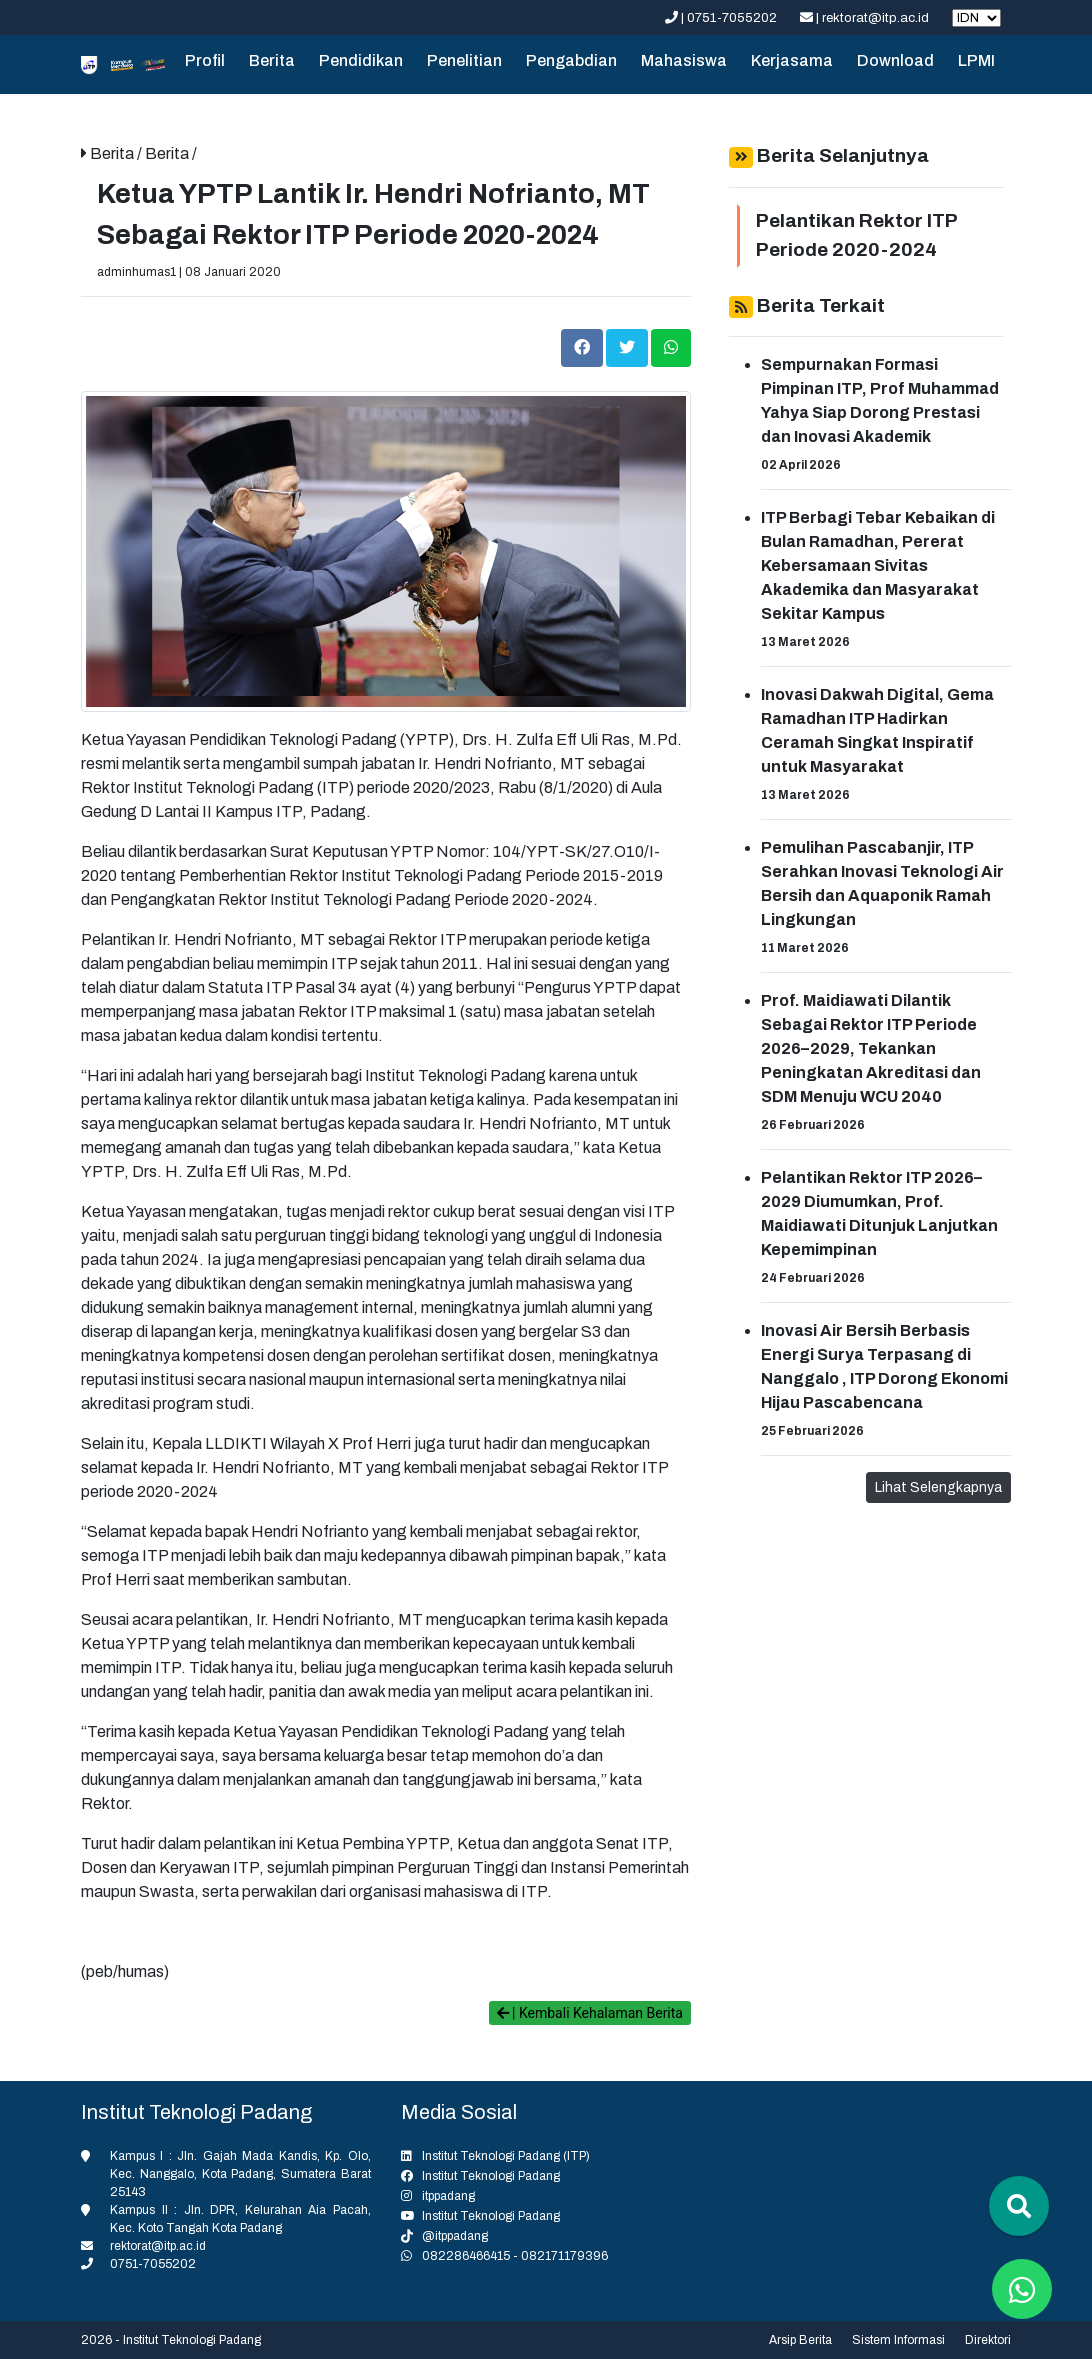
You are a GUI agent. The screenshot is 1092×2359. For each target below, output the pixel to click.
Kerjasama (792, 60)
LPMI (976, 60)
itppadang (448, 2196)
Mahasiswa (684, 60)
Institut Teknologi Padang (491, 2176)
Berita (272, 60)
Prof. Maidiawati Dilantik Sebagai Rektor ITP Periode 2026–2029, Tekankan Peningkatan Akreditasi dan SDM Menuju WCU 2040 (871, 1048)
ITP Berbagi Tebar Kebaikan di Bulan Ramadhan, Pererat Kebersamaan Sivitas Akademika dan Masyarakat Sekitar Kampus (878, 565)
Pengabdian (571, 60)
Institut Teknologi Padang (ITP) (506, 2156)
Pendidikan (361, 60)
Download (895, 60)
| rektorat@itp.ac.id (866, 18)
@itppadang (455, 2236)
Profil (205, 60)
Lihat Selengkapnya (938, 1487)
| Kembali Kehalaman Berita (590, 2013)
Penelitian (464, 60)
